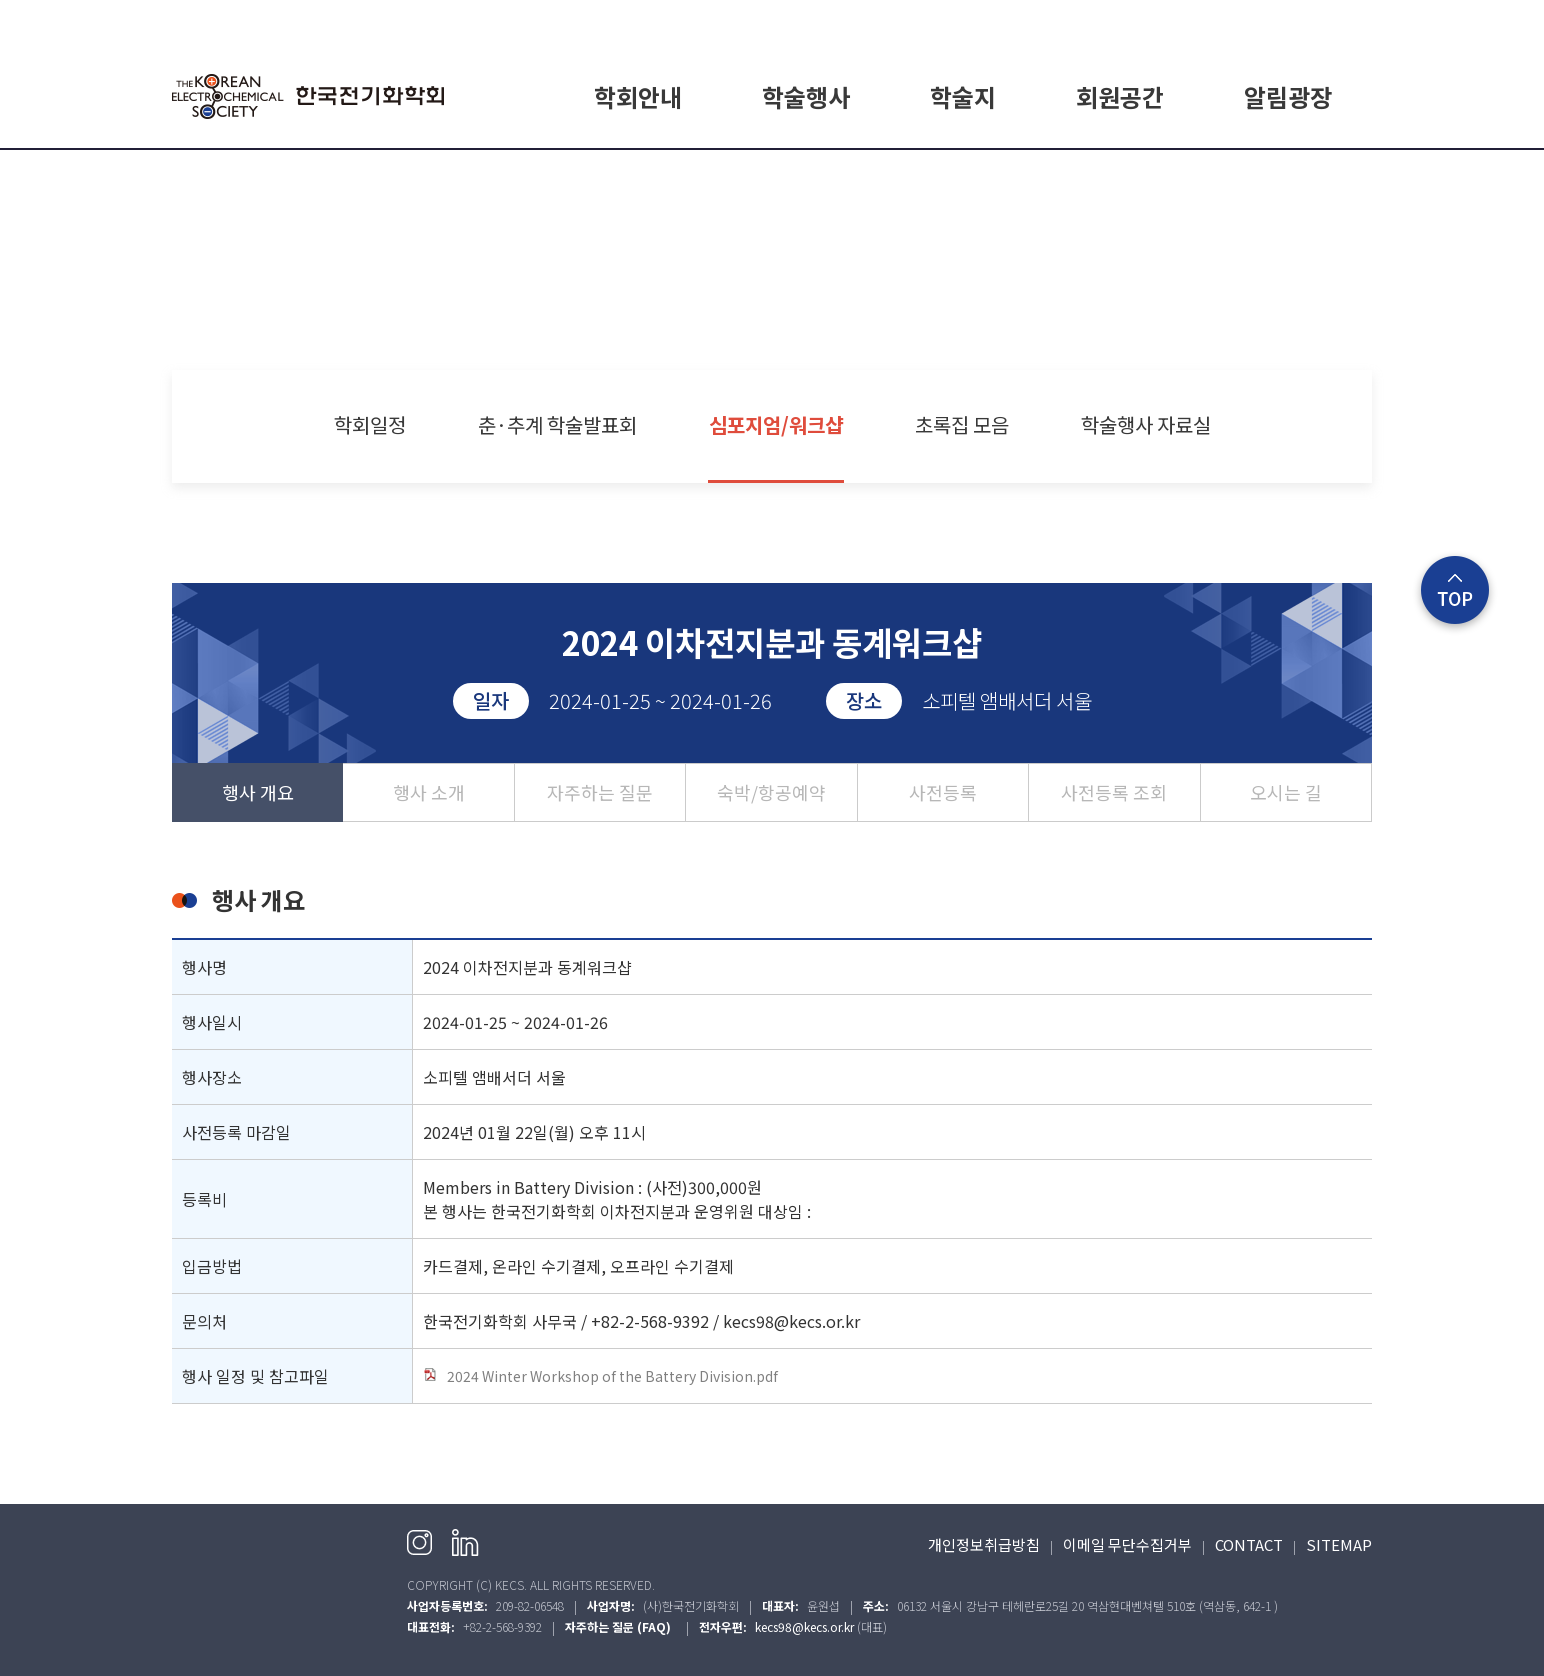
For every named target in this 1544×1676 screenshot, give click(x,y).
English (1348, 21)
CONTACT (1249, 1544)
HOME (1162, 21)
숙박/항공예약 (771, 792)
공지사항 (1288, 173)
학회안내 (638, 96)
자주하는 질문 (600, 792)
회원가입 (1281, 21)
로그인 (1219, 21)
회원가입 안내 (1120, 173)
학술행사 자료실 (1146, 424)
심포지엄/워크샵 (776, 424)
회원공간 (1120, 96)
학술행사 (806, 96)
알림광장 (1288, 96)
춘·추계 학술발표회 (557, 424)
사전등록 (943, 792)
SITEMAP (1339, 1544)
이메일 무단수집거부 (1127, 1544)
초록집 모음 (962, 424)
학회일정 (806, 173)
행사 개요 (258, 792)
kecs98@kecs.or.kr (804, 1626)
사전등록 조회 (1114, 792)
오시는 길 (1286, 792)
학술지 (963, 96)
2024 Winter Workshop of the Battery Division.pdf (600, 1376)
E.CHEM (963, 173)
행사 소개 (429, 792)
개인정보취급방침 (984, 1544)
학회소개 (638, 173)
